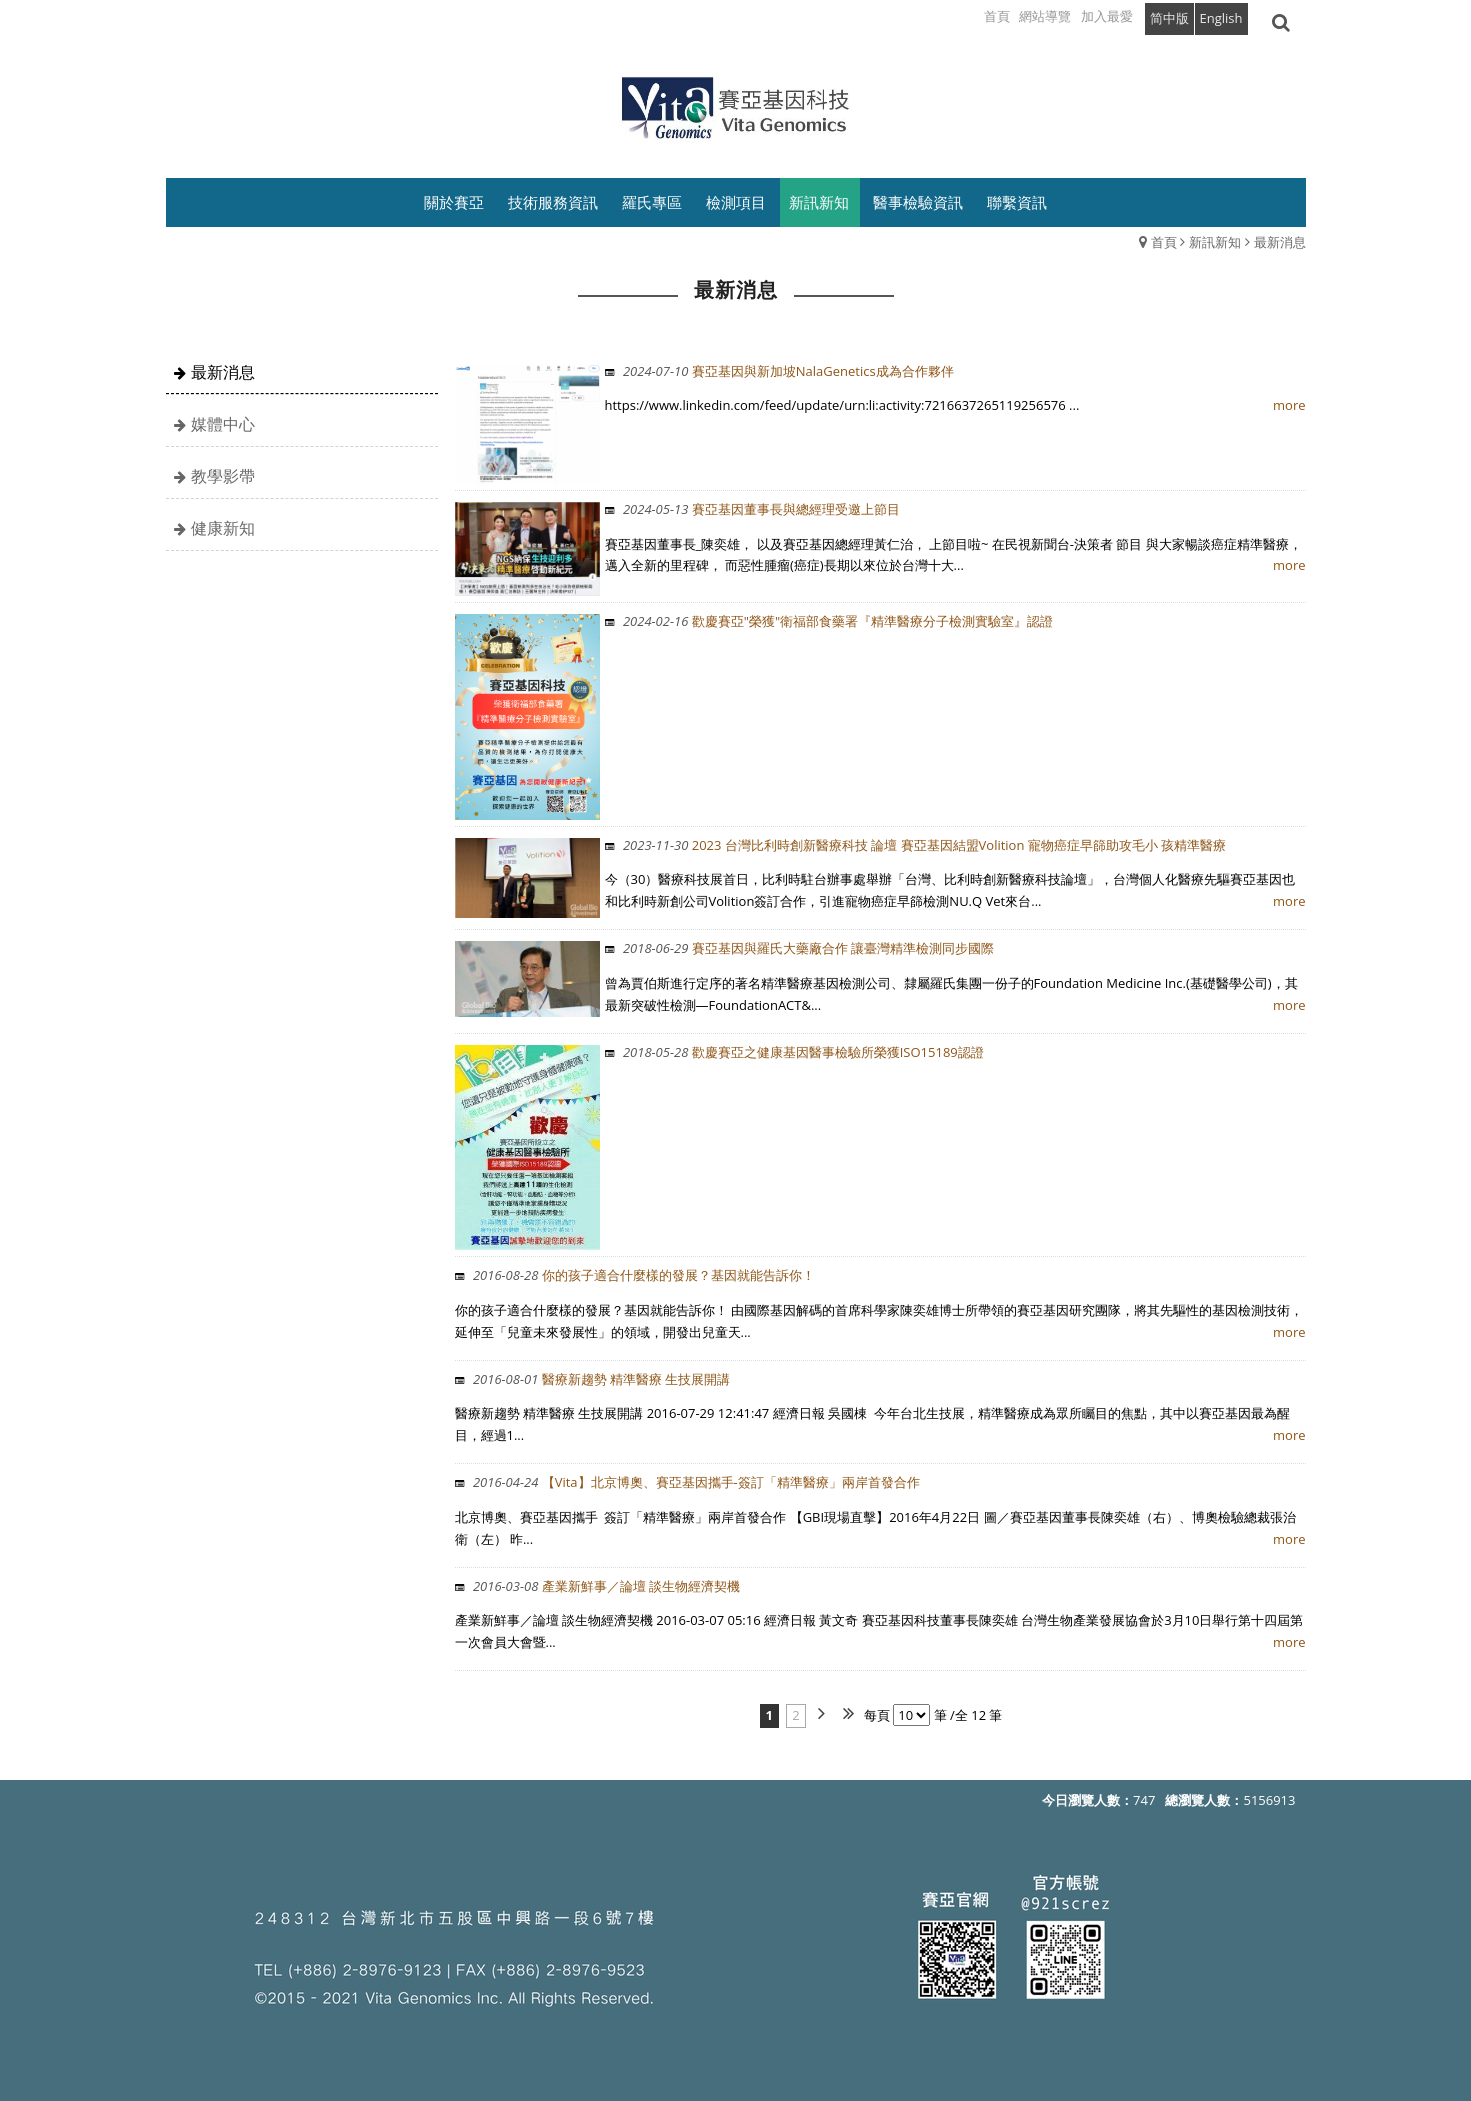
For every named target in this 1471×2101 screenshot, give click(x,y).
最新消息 (1280, 242)
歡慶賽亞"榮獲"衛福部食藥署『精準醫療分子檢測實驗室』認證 (838, 621)
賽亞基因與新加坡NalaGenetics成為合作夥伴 (788, 371)
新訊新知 (1215, 242)
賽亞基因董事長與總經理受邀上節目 (761, 509)
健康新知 (223, 528)
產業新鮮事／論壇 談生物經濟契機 (605, 1586)
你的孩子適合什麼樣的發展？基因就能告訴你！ (642, 1275)
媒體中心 (223, 424)
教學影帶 (223, 476)
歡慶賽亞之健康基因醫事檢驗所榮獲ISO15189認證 (803, 1052)
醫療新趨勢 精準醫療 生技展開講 (600, 1379)
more (1289, 405)
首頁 (1164, 242)
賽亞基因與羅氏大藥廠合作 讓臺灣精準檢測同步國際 (808, 948)
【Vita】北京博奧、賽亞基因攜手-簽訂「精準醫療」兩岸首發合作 (695, 1482)
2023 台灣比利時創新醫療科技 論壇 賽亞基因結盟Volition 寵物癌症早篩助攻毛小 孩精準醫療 (924, 845)
